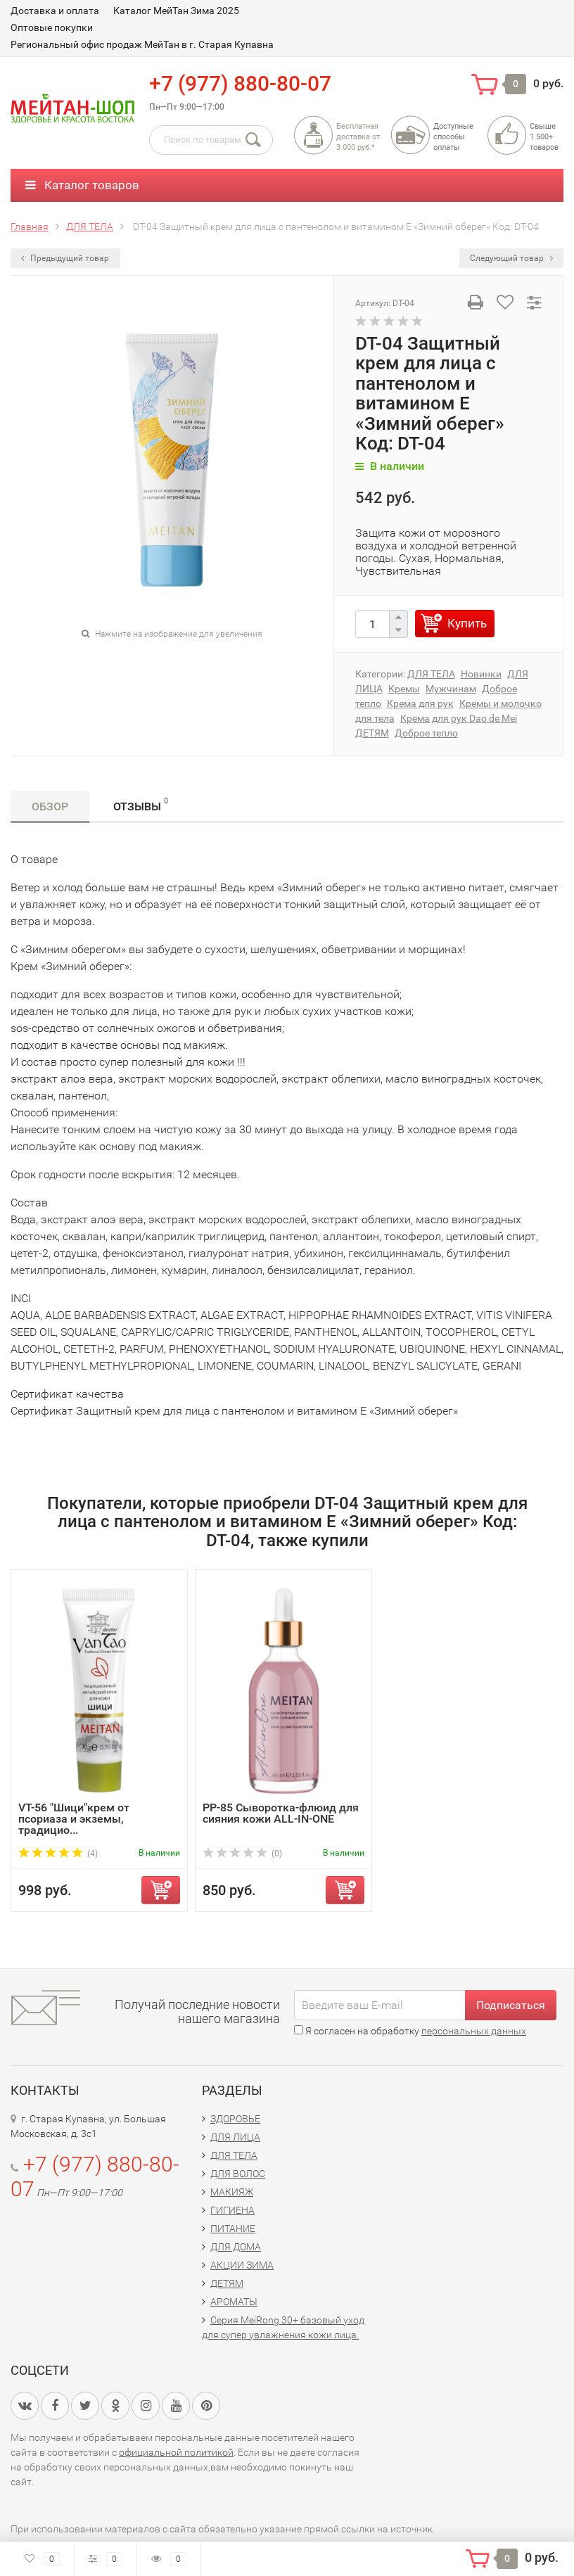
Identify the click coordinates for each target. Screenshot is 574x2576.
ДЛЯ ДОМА (235, 2246)
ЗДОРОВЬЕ (235, 2118)
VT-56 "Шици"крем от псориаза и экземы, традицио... (73, 1819)
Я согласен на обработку (410, 2030)
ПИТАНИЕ (232, 2228)
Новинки (481, 674)
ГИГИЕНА (232, 2210)
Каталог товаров (82, 185)
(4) (58, 1853)
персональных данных (473, 2030)
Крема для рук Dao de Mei (458, 718)
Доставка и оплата (55, 10)
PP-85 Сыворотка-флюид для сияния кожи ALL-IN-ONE (281, 1813)
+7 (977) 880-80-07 (240, 83)
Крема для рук (420, 703)
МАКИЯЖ (231, 2192)
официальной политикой (176, 2452)
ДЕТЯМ (372, 733)
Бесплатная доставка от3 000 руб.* (358, 137)
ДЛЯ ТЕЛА (431, 674)
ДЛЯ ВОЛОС (237, 2173)
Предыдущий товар (65, 258)
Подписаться (510, 2005)
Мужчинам (451, 688)
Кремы (404, 688)
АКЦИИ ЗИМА (242, 2265)
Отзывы (140, 804)
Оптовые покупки (52, 27)
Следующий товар (511, 258)
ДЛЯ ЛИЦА (235, 2137)
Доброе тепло (426, 733)
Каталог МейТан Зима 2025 (176, 10)
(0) (242, 1853)
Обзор (50, 806)
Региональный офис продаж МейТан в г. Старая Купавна (142, 44)
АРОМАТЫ (233, 2301)
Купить (467, 623)
